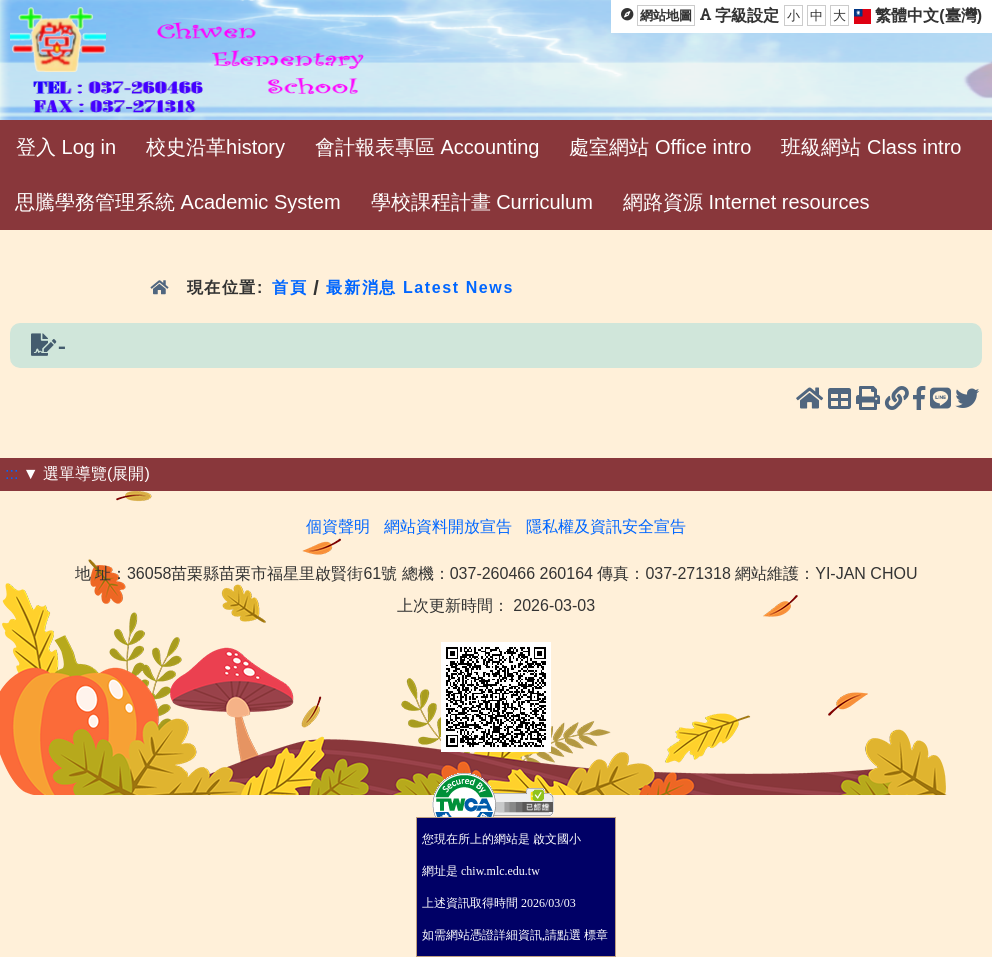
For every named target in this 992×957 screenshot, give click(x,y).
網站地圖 (666, 15)
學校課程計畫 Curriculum (482, 202)
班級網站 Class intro (871, 147)
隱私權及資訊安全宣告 (606, 526)
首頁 (289, 287)
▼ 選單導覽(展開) (86, 473)
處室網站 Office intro (660, 147)
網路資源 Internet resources (746, 202)
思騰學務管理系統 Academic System (178, 202)
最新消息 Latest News (420, 287)
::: (11, 473)
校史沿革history (215, 147)
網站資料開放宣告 (448, 526)
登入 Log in (66, 147)
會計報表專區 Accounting (427, 147)
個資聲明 (338, 526)
